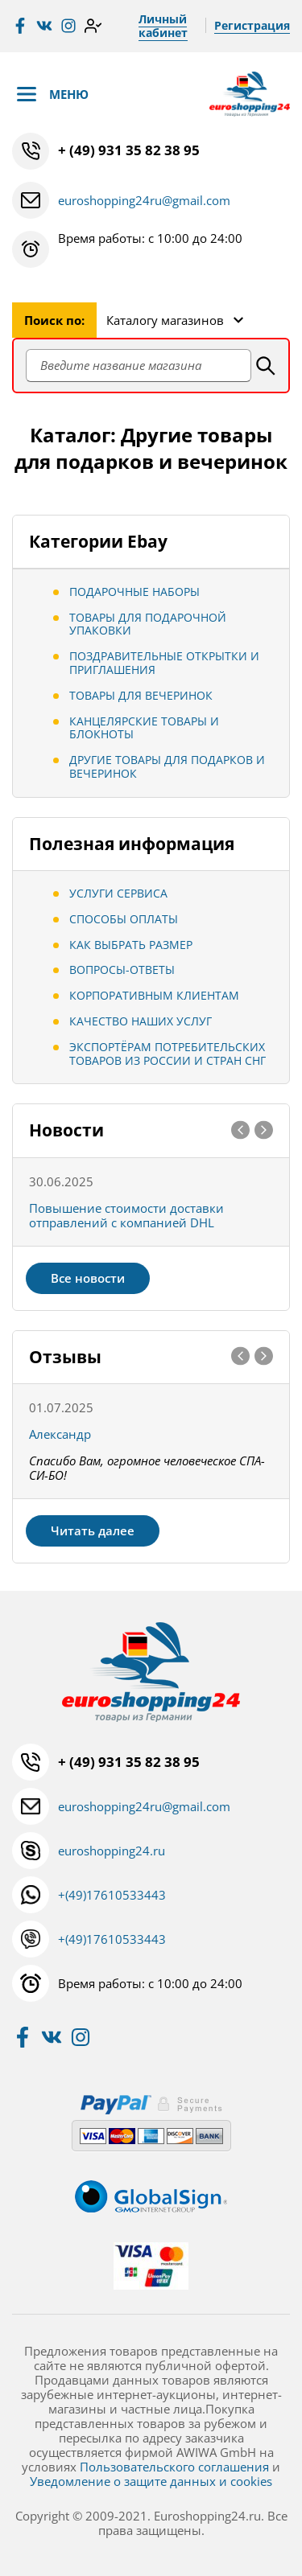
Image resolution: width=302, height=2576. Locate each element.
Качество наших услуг (140, 1021)
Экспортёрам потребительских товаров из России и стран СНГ (167, 1053)
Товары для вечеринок (141, 695)
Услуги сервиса (118, 893)
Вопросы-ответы (122, 969)
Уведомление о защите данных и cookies (151, 2481)
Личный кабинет (163, 25)
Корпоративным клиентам (154, 995)
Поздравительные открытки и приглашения (164, 662)
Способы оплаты (123, 918)
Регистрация (252, 25)
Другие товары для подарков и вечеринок (167, 766)
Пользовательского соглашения (174, 2467)
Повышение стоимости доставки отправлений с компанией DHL (126, 1215)
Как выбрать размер (130, 944)
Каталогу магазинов (165, 320)
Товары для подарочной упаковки (147, 624)
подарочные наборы (134, 591)
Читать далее (92, 1530)
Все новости (88, 1278)
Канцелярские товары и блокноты (144, 727)
